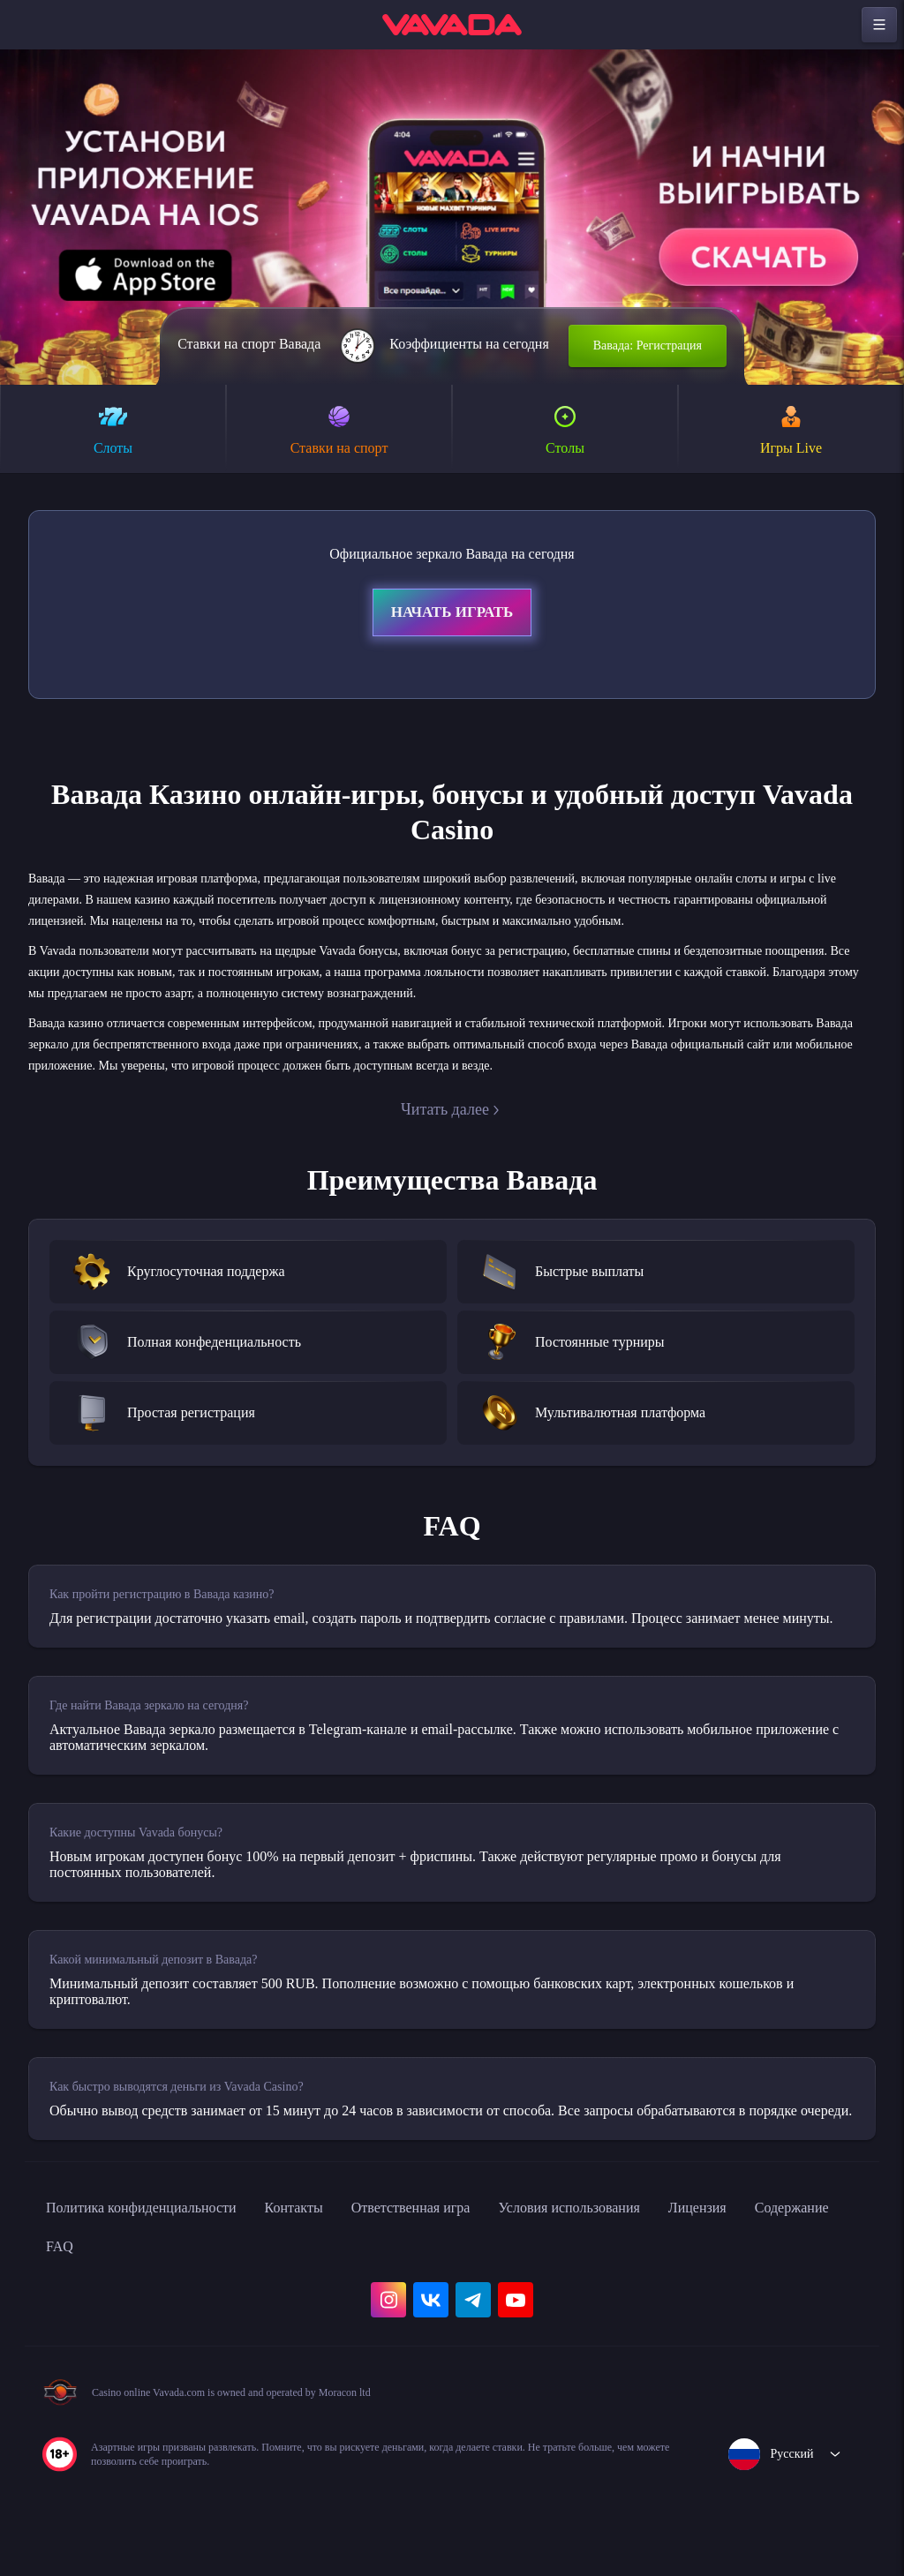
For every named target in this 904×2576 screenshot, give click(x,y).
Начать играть (452, 615)
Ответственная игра (466, 2282)
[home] (452, 24)
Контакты (334, 2282)
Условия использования (649, 2282)
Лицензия (796, 2282)
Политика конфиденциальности (159, 2282)
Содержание (90, 2321)
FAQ (177, 2321)
